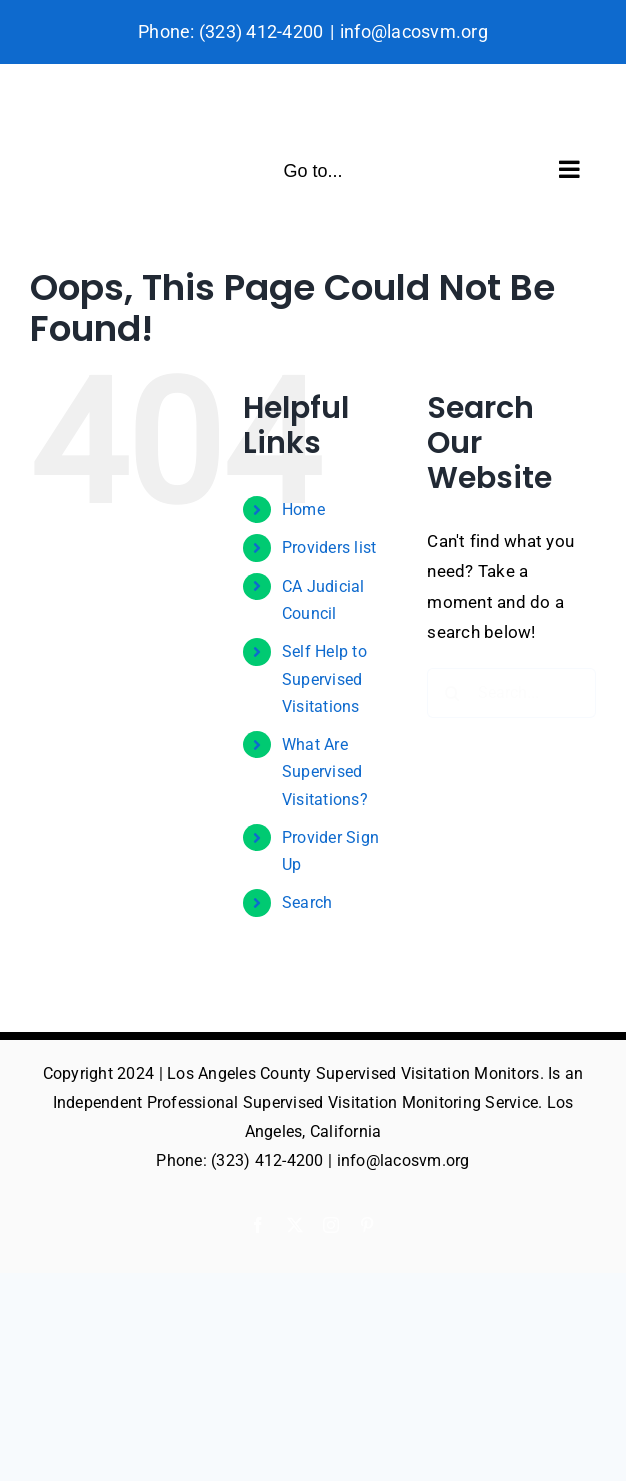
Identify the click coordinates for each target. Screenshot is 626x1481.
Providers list (329, 547)
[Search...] (511, 693)
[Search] (452, 693)
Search (307, 902)
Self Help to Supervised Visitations (324, 678)
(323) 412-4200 (261, 31)
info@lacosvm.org (414, 31)
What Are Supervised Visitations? (325, 771)
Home (303, 509)
